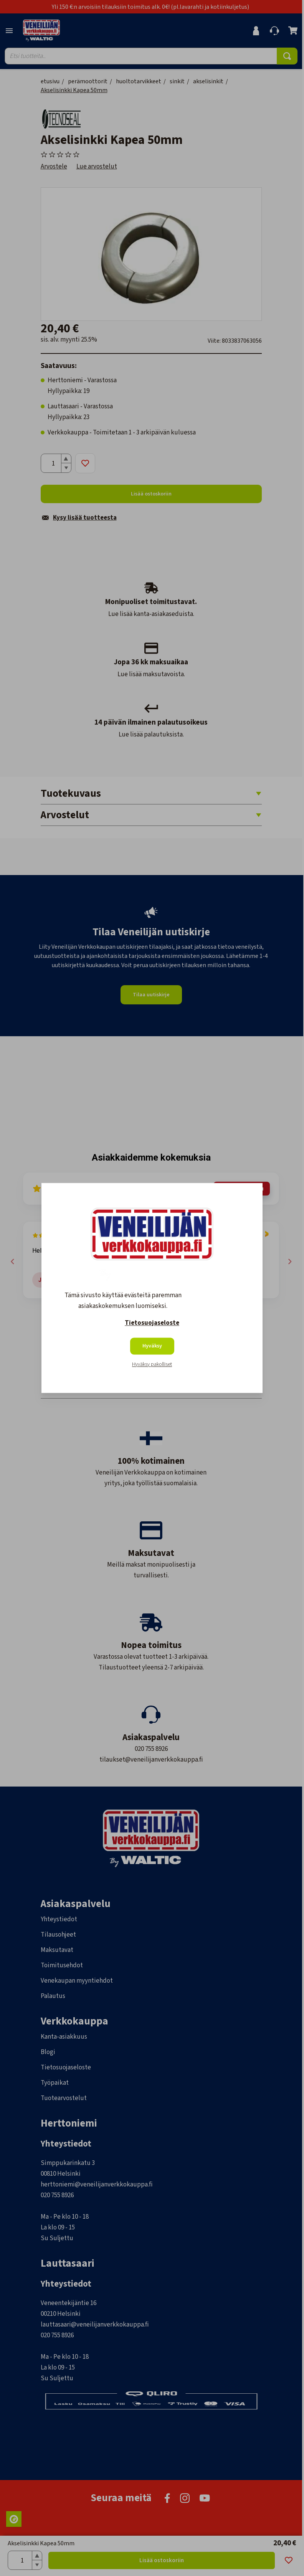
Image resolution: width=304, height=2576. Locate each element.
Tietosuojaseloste (152, 1323)
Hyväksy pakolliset (152, 1365)
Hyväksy (152, 1346)
